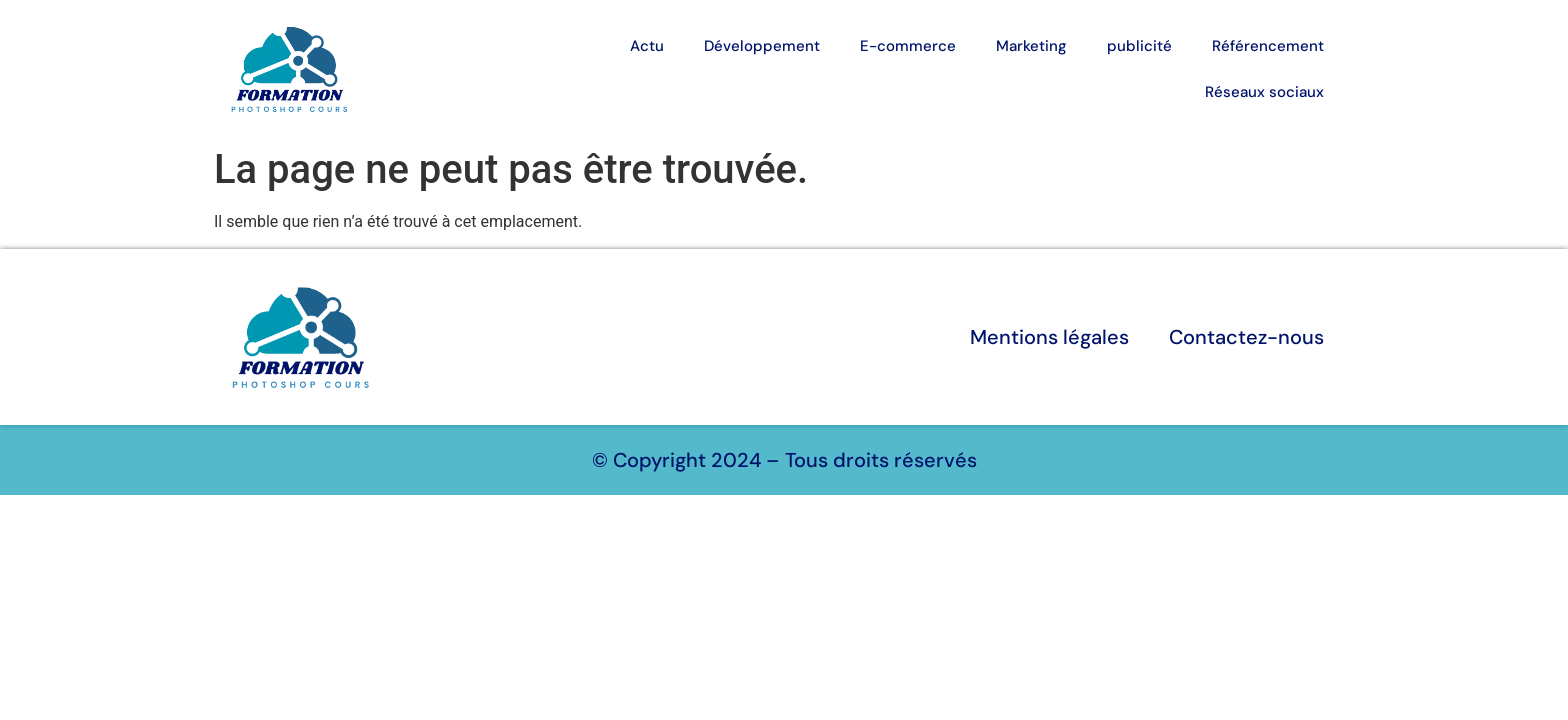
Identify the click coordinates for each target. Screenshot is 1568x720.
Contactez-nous (1246, 337)
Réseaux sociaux (1264, 92)
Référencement (1268, 46)
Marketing (1031, 46)
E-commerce (908, 46)
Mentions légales (1049, 337)
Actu (647, 46)
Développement (762, 46)
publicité (1139, 46)
